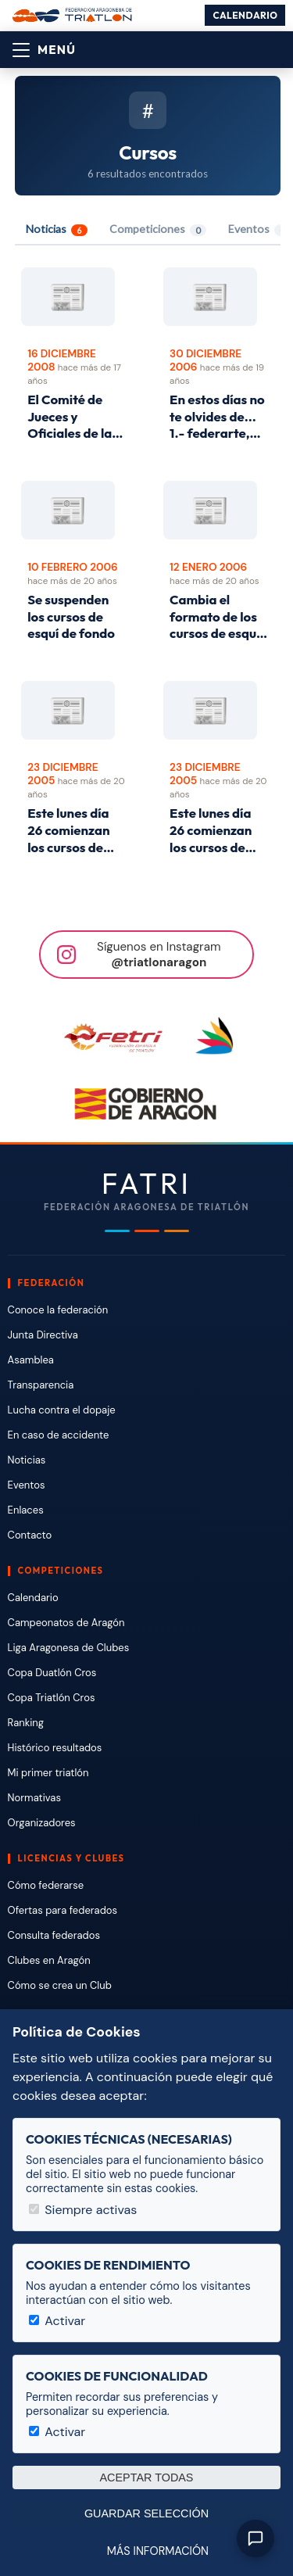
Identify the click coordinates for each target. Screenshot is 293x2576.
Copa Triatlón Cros (51, 1697)
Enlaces (26, 1510)
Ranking (26, 1722)
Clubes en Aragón (49, 1960)
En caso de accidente (58, 1435)
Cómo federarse (46, 1885)
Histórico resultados (55, 1747)
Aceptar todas (147, 2477)
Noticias (57, 229)
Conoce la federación (58, 1310)
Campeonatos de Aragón (66, 1622)
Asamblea (31, 1360)
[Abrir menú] (44, 49)
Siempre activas (83, 2210)
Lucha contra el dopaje (62, 1410)
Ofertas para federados (62, 1910)
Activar (57, 2321)
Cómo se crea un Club (60, 1985)
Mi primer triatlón (48, 1772)
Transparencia (41, 1385)
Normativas (34, 1797)
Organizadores (42, 1822)
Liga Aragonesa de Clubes (69, 1647)
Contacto (30, 1535)
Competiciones (157, 229)
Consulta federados (54, 1935)
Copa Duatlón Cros (52, 1672)
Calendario (245, 15)
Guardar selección (146, 2513)
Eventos (26, 1485)
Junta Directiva (43, 1335)
